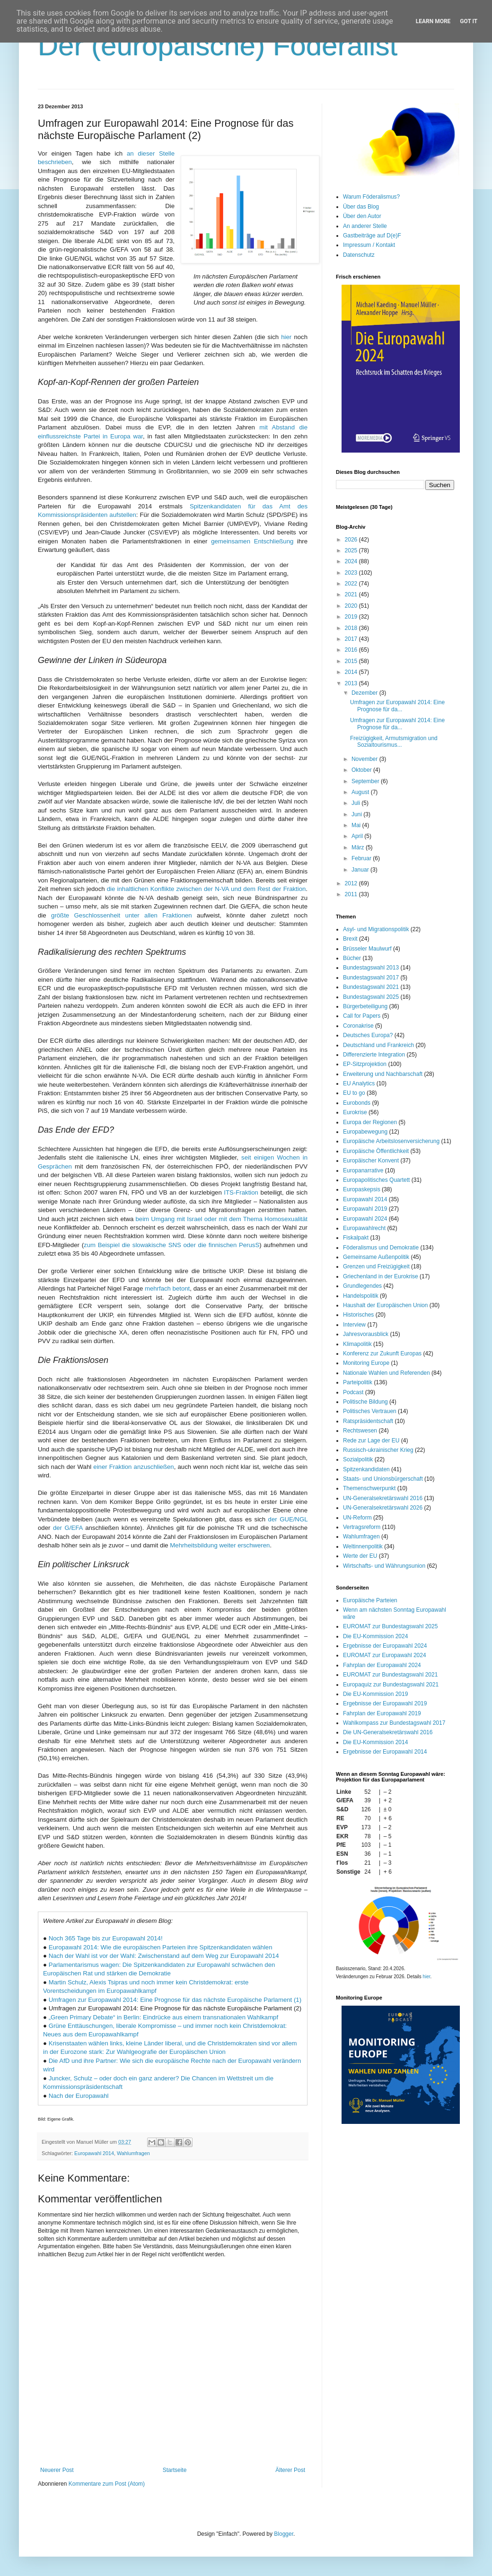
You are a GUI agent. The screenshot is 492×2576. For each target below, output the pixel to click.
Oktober (362, 770)
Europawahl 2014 (94, 2153)
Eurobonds (356, 1103)
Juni (357, 814)
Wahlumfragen (133, 2153)
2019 (352, 616)
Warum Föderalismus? (371, 196)
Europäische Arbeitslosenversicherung (391, 1141)
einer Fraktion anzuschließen (133, 1466)
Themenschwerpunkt (369, 1488)
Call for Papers (361, 1016)
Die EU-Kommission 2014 (375, 1742)
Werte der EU (360, 1556)
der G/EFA (68, 1527)
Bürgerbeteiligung (365, 1006)
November (365, 759)
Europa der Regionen (370, 1122)
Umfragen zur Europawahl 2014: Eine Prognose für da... (397, 705)
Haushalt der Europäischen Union (385, 1305)
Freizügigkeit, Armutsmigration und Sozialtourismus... (394, 741)
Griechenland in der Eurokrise (380, 1276)
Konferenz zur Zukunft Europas (382, 1353)
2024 (352, 561)
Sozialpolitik (358, 1459)
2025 (352, 550)
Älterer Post (290, 2470)
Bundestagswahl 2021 (371, 987)
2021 (352, 594)
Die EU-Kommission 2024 (375, 1636)
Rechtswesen (360, 1430)
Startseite (175, 2470)
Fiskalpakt (356, 1237)
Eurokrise (355, 1112)
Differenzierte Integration (374, 1054)
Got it (468, 21)
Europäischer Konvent (371, 1160)
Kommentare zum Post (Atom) (107, 2483)
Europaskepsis (361, 1189)
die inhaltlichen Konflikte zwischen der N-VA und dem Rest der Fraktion (206, 888)
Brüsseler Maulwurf (367, 948)
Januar (360, 869)
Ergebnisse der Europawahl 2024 (385, 1645)
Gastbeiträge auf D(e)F (372, 235)
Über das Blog (361, 206)
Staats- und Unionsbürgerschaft (383, 1479)
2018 (352, 628)
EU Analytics (359, 1083)
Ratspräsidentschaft (368, 1421)
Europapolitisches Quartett (376, 1180)
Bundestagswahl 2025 (371, 997)
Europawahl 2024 (365, 1218)
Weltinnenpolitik (363, 1546)
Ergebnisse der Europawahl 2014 (385, 1751)
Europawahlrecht (364, 1228)
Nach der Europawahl (79, 2095)
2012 (352, 883)
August (361, 792)
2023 (352, 572)
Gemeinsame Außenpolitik (376, 1257)
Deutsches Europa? (368, 1035)
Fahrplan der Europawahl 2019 (382, 1713)
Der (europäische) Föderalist (217, 45)
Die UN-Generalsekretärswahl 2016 (387, 1732)
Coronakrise (358, 1025)
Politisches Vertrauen (369, 1411)
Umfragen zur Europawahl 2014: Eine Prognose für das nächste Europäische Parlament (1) (175, 1999)
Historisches (358, 1314)
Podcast (353, 1392)
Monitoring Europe (366, 1363)
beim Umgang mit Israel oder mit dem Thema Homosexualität (222, 1219)
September (366, 781)
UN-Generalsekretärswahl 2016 (382, 1498)
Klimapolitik (357, 1344)
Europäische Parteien (370, 1600)
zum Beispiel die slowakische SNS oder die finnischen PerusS (171, 1245)
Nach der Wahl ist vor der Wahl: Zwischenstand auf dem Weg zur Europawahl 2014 (164, 1955)
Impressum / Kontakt (369, 245)
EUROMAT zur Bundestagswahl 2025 (390, 1626)
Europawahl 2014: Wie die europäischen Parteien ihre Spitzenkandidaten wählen (160, 1947)
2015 (352, 661)
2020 (352, 606)
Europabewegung (365, 1131)
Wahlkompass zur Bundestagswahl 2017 (394, 1723)
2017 (352, 639)
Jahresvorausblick (365, 1334)
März (358, 847)
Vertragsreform (361, 1527)
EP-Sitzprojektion (365, 1064)
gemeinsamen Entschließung (252, 541)
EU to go (354, 1093)
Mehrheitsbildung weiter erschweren (220, 1545)
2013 (352, 683)
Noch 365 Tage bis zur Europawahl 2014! (106, 1938)
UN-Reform (357, 1517)
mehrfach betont (167, 1288)
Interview (354, 1324)
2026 (352, 539)
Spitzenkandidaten (366, 1469)
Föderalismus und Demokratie (381, 1247)
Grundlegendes (362, 1286)
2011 (352, 894)
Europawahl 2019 (365, 1208)
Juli (356, 803)
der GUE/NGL (288, 1519)
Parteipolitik (357, 1382)
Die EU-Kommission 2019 (375, 1694)
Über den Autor (362, 216)
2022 (352, 583)
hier (286, 337)
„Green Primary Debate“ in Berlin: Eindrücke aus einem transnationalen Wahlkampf (163, 2017)
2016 (352, 649)
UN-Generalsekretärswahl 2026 (382, 1507)
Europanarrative (363, 1170)
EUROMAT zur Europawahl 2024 (384, 1655)
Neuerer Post (57, 2470)
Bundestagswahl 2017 (371, 977)
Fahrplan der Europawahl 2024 (382, 1665)
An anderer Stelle (365, 226)
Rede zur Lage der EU (371, 1440)
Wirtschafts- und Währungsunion (384, 1566)
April (357, 836)
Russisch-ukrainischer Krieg (378, 1450)
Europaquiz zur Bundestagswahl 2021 (391, 1684)
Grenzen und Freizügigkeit (376, 1266)
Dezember (365, 693)
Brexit (350, 938)
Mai (356, 825)
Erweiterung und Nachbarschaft (382, 1074)
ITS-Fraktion (241, 1192)
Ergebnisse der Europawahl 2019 (385, 1703)
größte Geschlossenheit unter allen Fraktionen (121, 915)
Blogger (283, 2534)
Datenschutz (359, 255)
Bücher (352, 958)
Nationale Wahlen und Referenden (386, 1373)
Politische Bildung (365, 1401)
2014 (352, 672)
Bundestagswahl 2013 (371, 967)
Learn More (433, 21)
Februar (362, 858)
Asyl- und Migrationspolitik (376, 929)
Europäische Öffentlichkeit (376, 1151)
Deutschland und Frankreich (378, 1045)
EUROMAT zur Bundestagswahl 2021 (390, 1674)
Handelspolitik (360, 1295)
